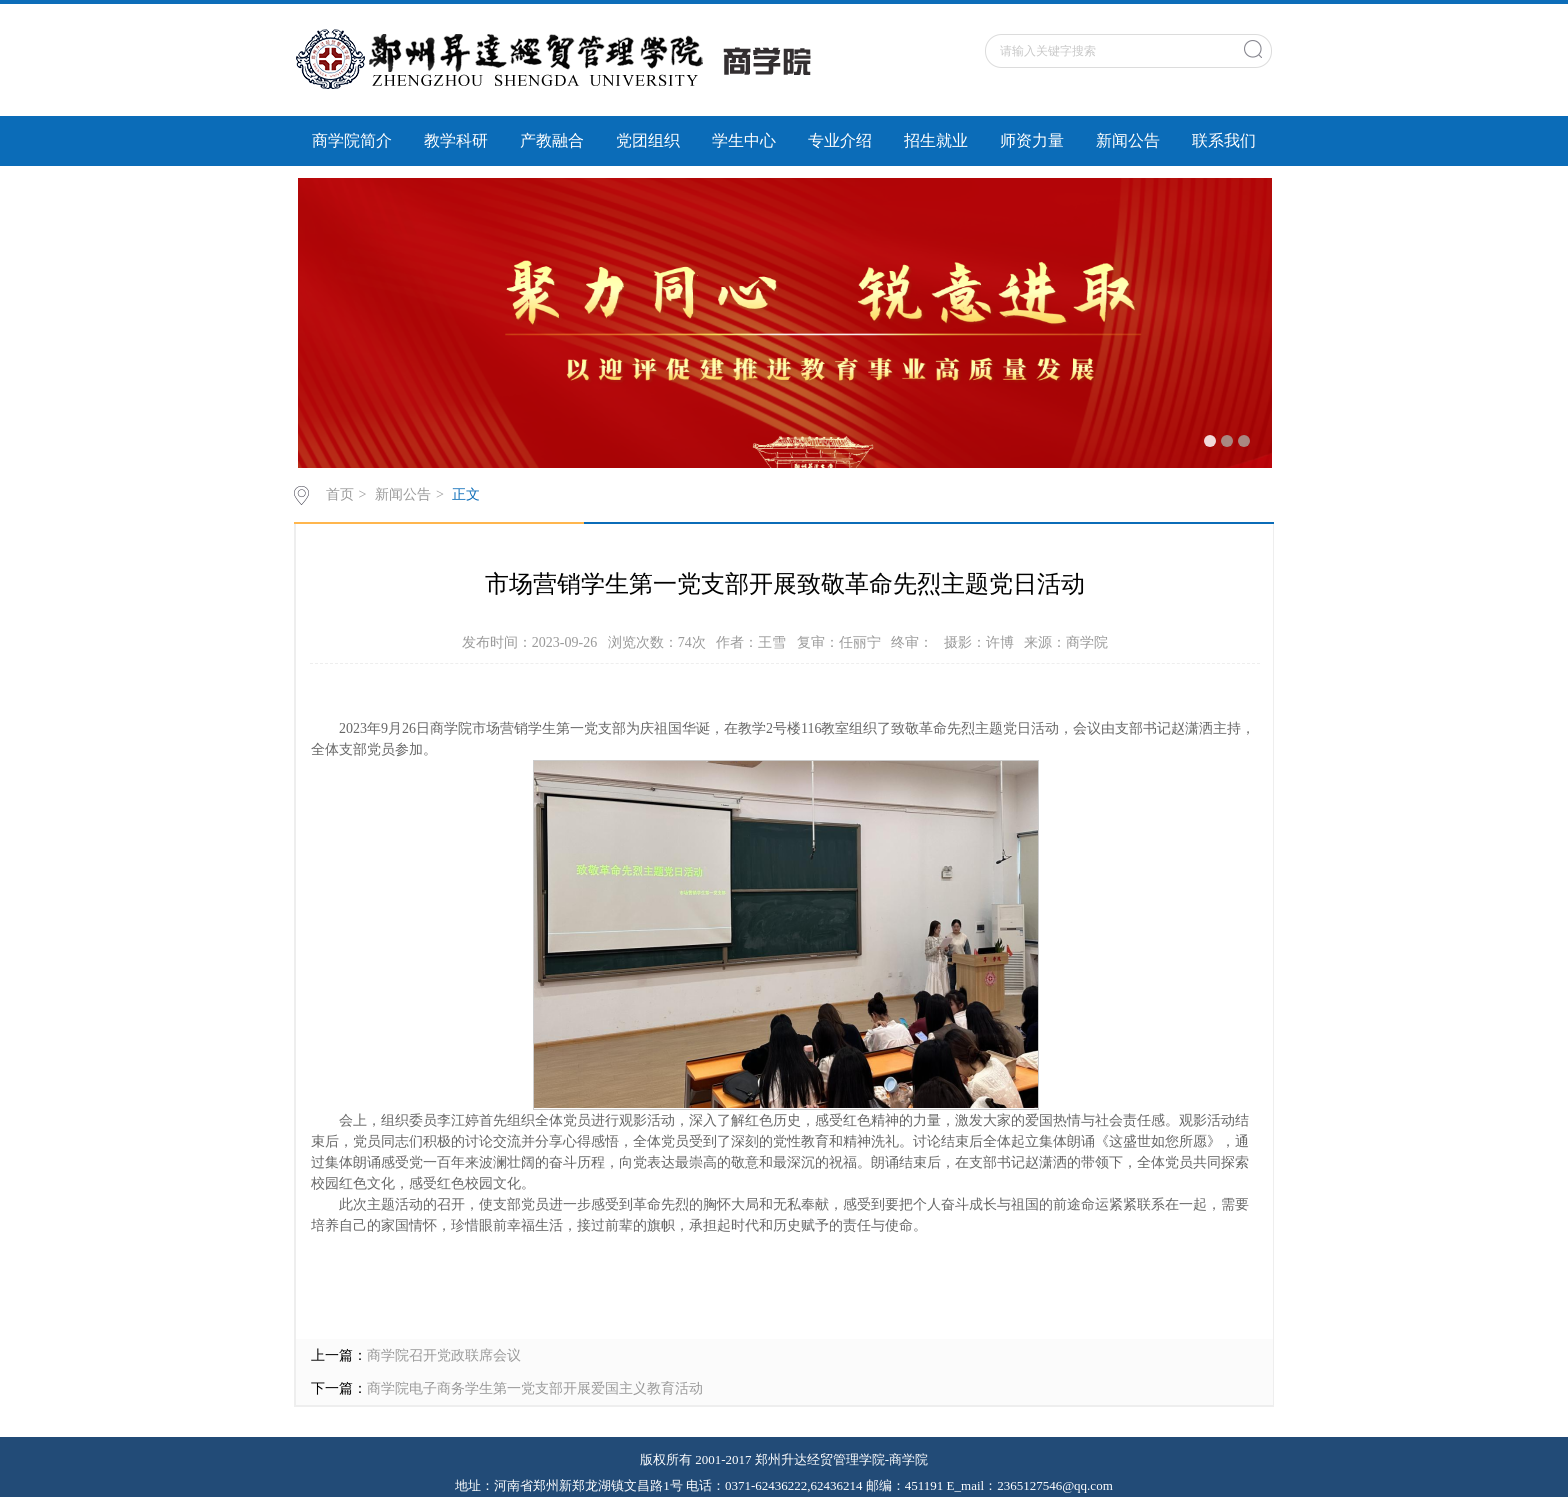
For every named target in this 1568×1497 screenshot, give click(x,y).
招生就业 (936, 140)
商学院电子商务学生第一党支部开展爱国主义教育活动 (535, 1388)
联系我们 (1224, 140)
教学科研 (456, 140)
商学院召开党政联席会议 (444, 1355)
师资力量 (1032, 140)
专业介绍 (840, 140)
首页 (340, 494)
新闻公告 (1128, 140)
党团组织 (648, 140)
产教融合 (552, 140)
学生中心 (744, 140)
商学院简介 (352, 140)
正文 (466, 494)
